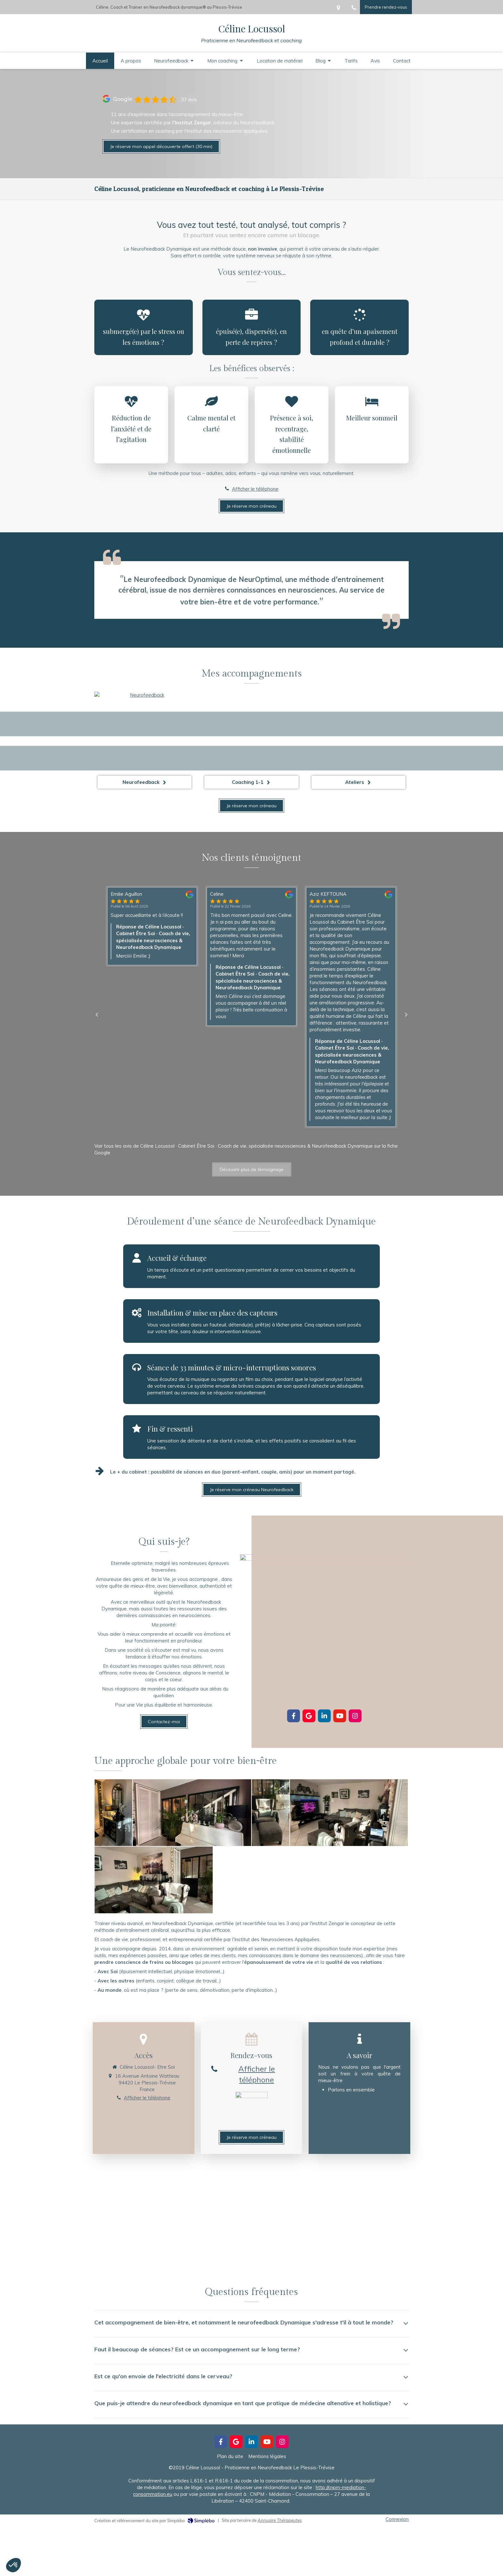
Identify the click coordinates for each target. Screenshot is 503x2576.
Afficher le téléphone (255, 489)
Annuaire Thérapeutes (280, 2520)
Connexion (397, 2519)
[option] (251, 956)
